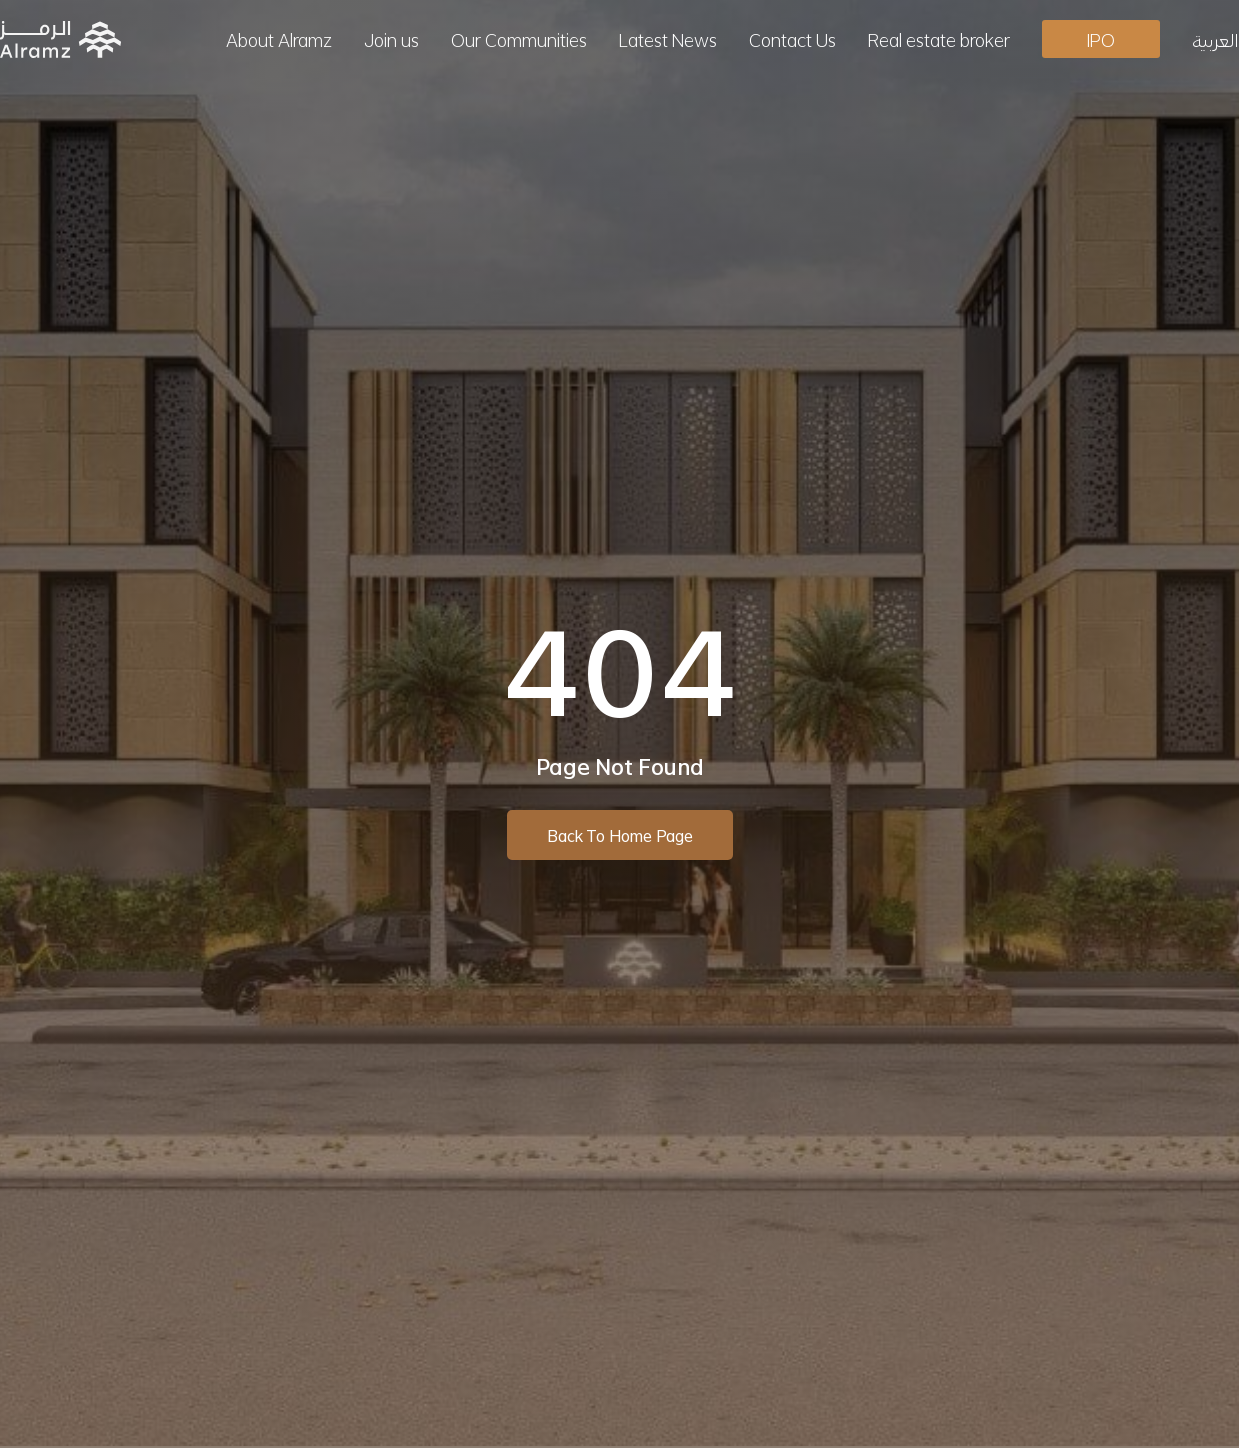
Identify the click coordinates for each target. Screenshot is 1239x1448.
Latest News (668, 38)
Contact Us (792, 38)
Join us (391, 38)
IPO (1101, 38)
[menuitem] (1215, 39)
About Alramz (279, 38)
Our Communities (519, 38)
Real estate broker (939, 38)
